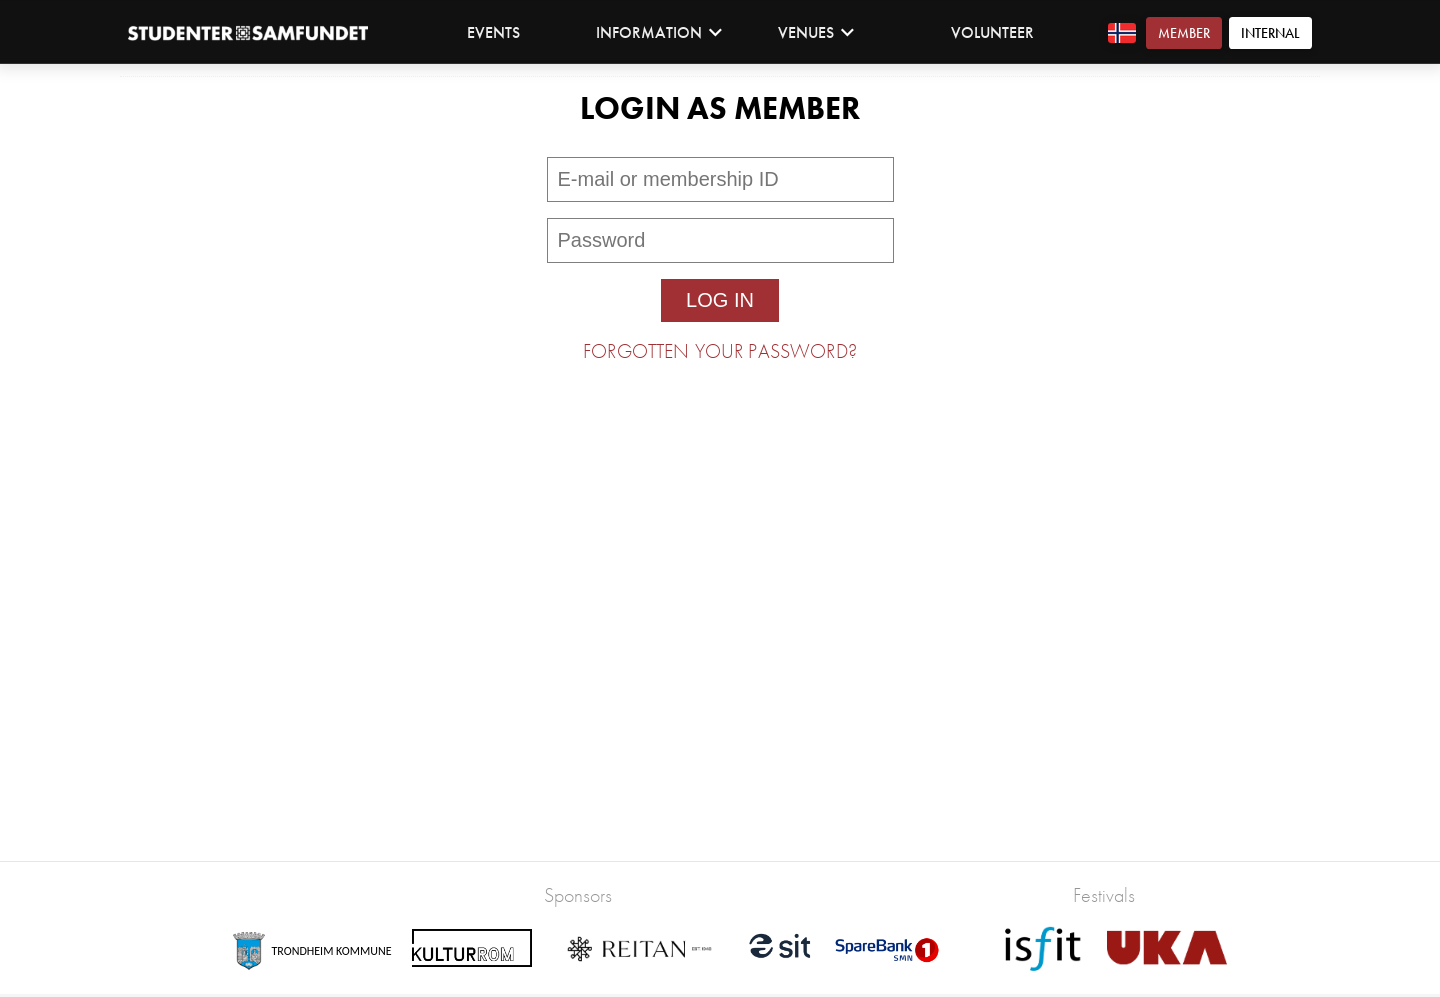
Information (659, 32)
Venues (816, 32)
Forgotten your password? (720, 351)
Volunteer (992, 32)
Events (493, 32)
